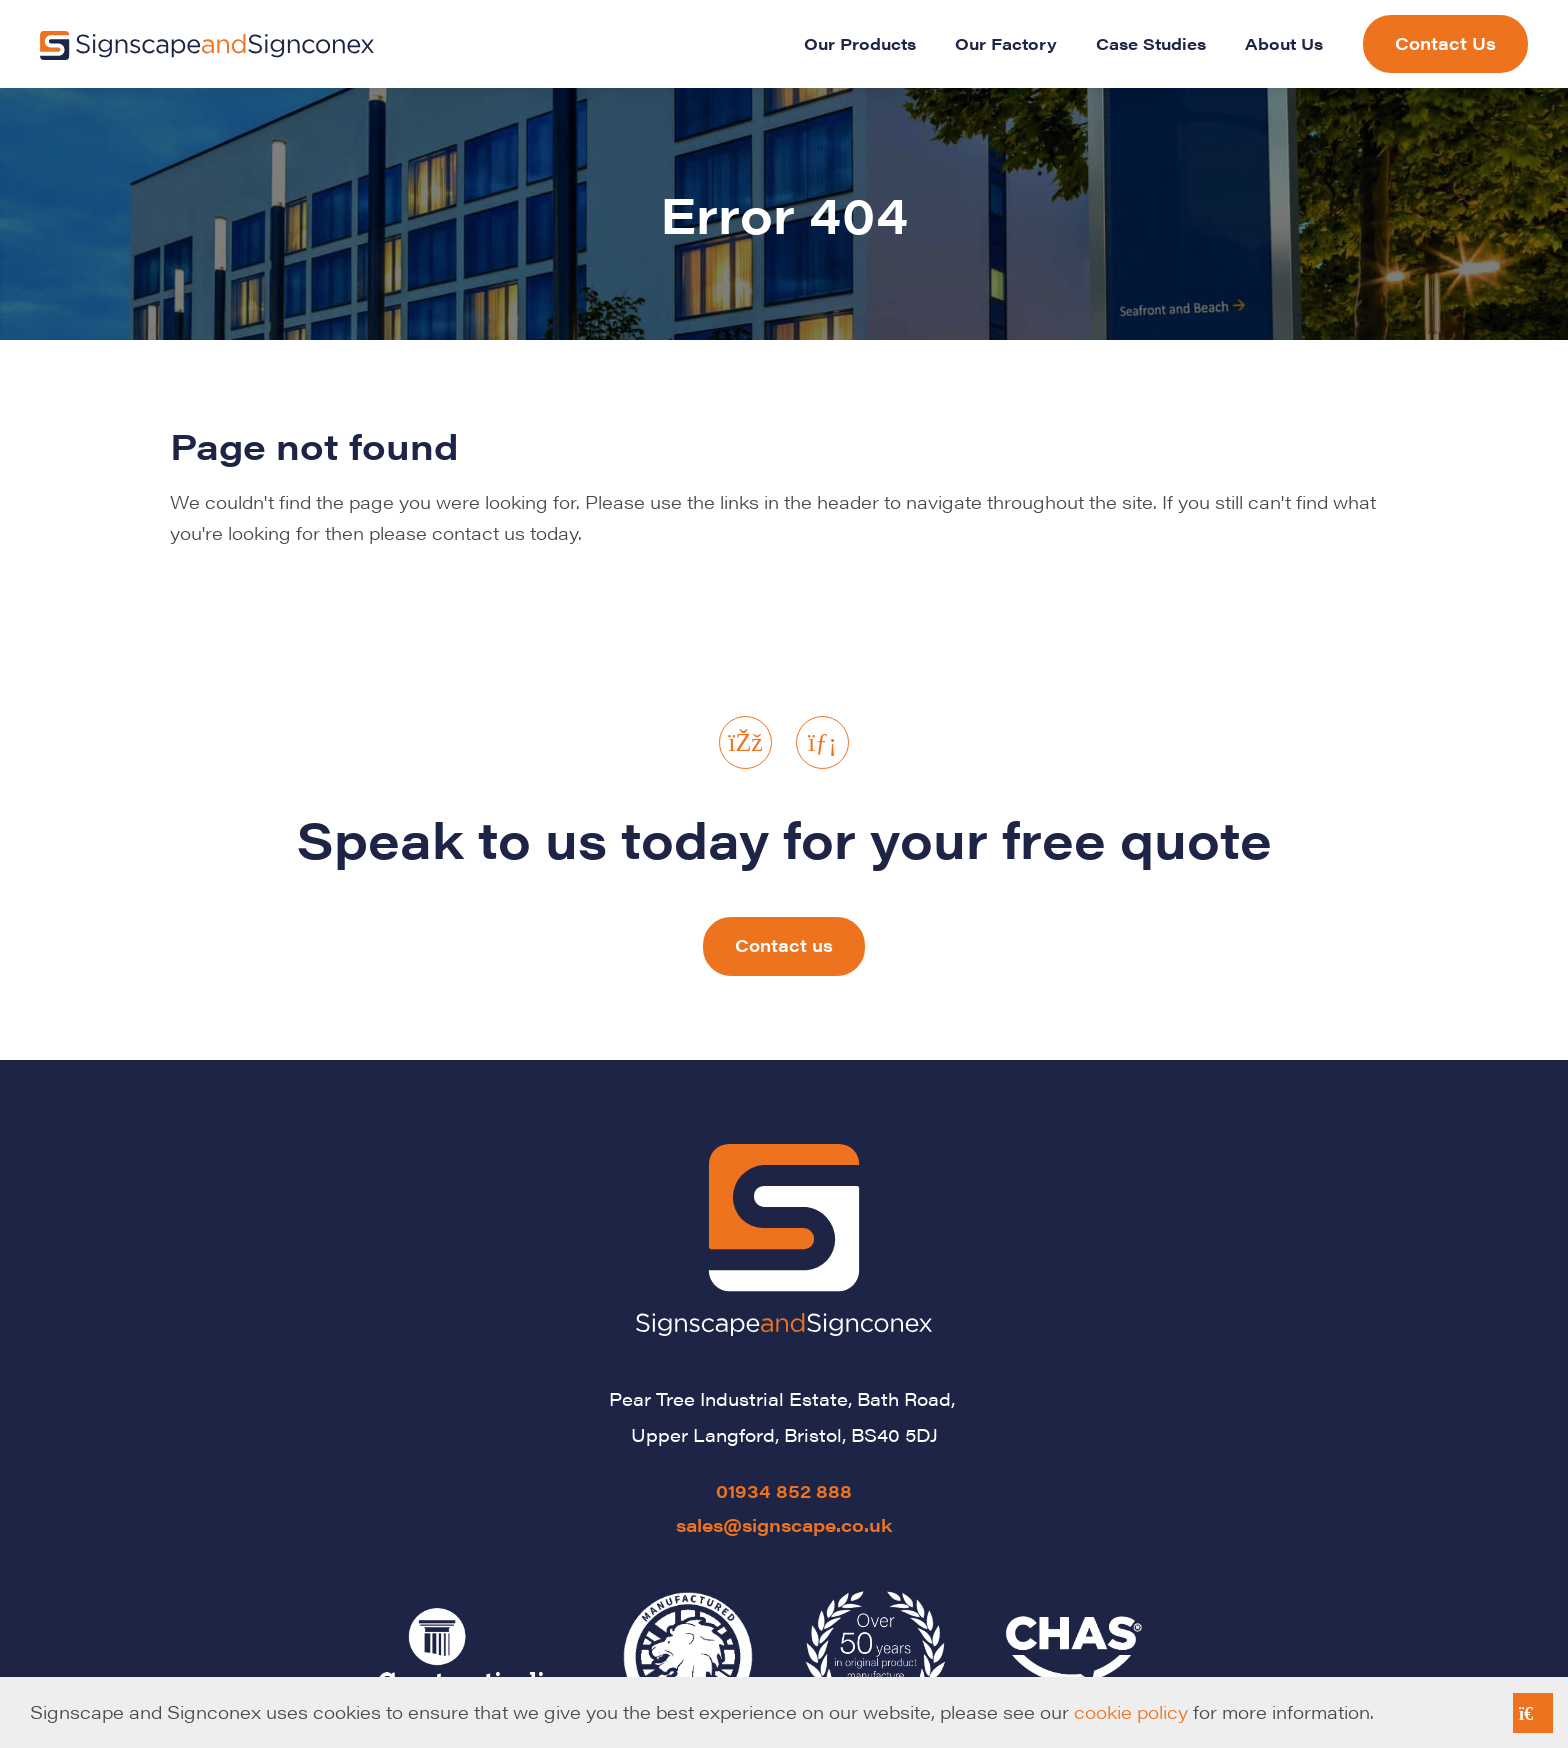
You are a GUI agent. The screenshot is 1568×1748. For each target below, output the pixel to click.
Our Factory (1006, 43)
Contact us (784, 945)
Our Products (860, 43)
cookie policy (1131, 1711)
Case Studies (1151, 43)
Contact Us (1445, 43)
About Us (1284, 43)
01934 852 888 (784, 1490)
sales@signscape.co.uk (784, 1524)
